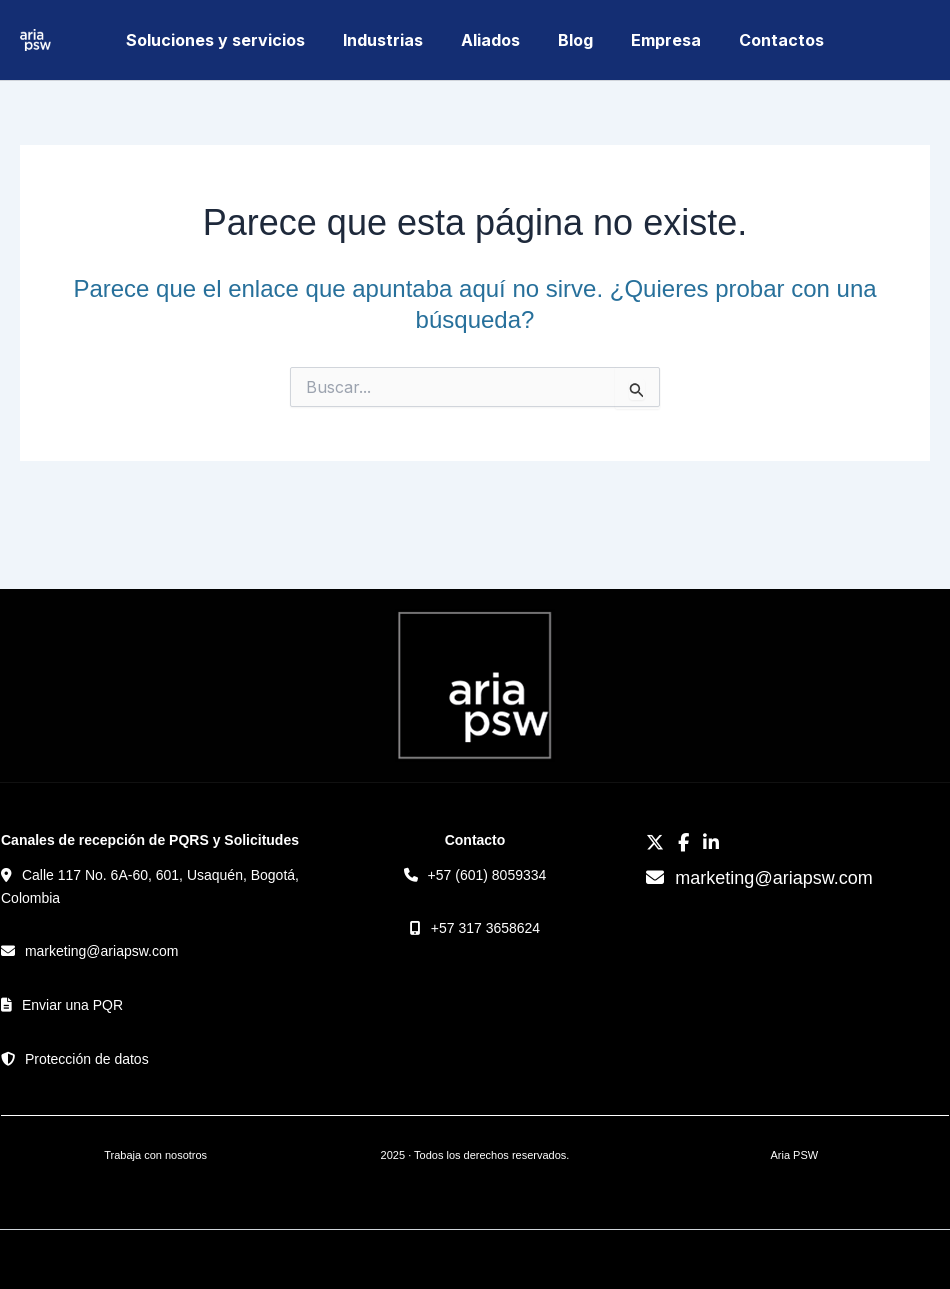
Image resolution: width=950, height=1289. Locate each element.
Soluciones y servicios (230, 40)
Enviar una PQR (72, 1005)
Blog (572, 40)
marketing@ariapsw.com (102, 951)
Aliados (493, 40)
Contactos (766, 40)
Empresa (657, 40)
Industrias (392, 40)
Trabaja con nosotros (155, 1155)
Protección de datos (87, 1059)
